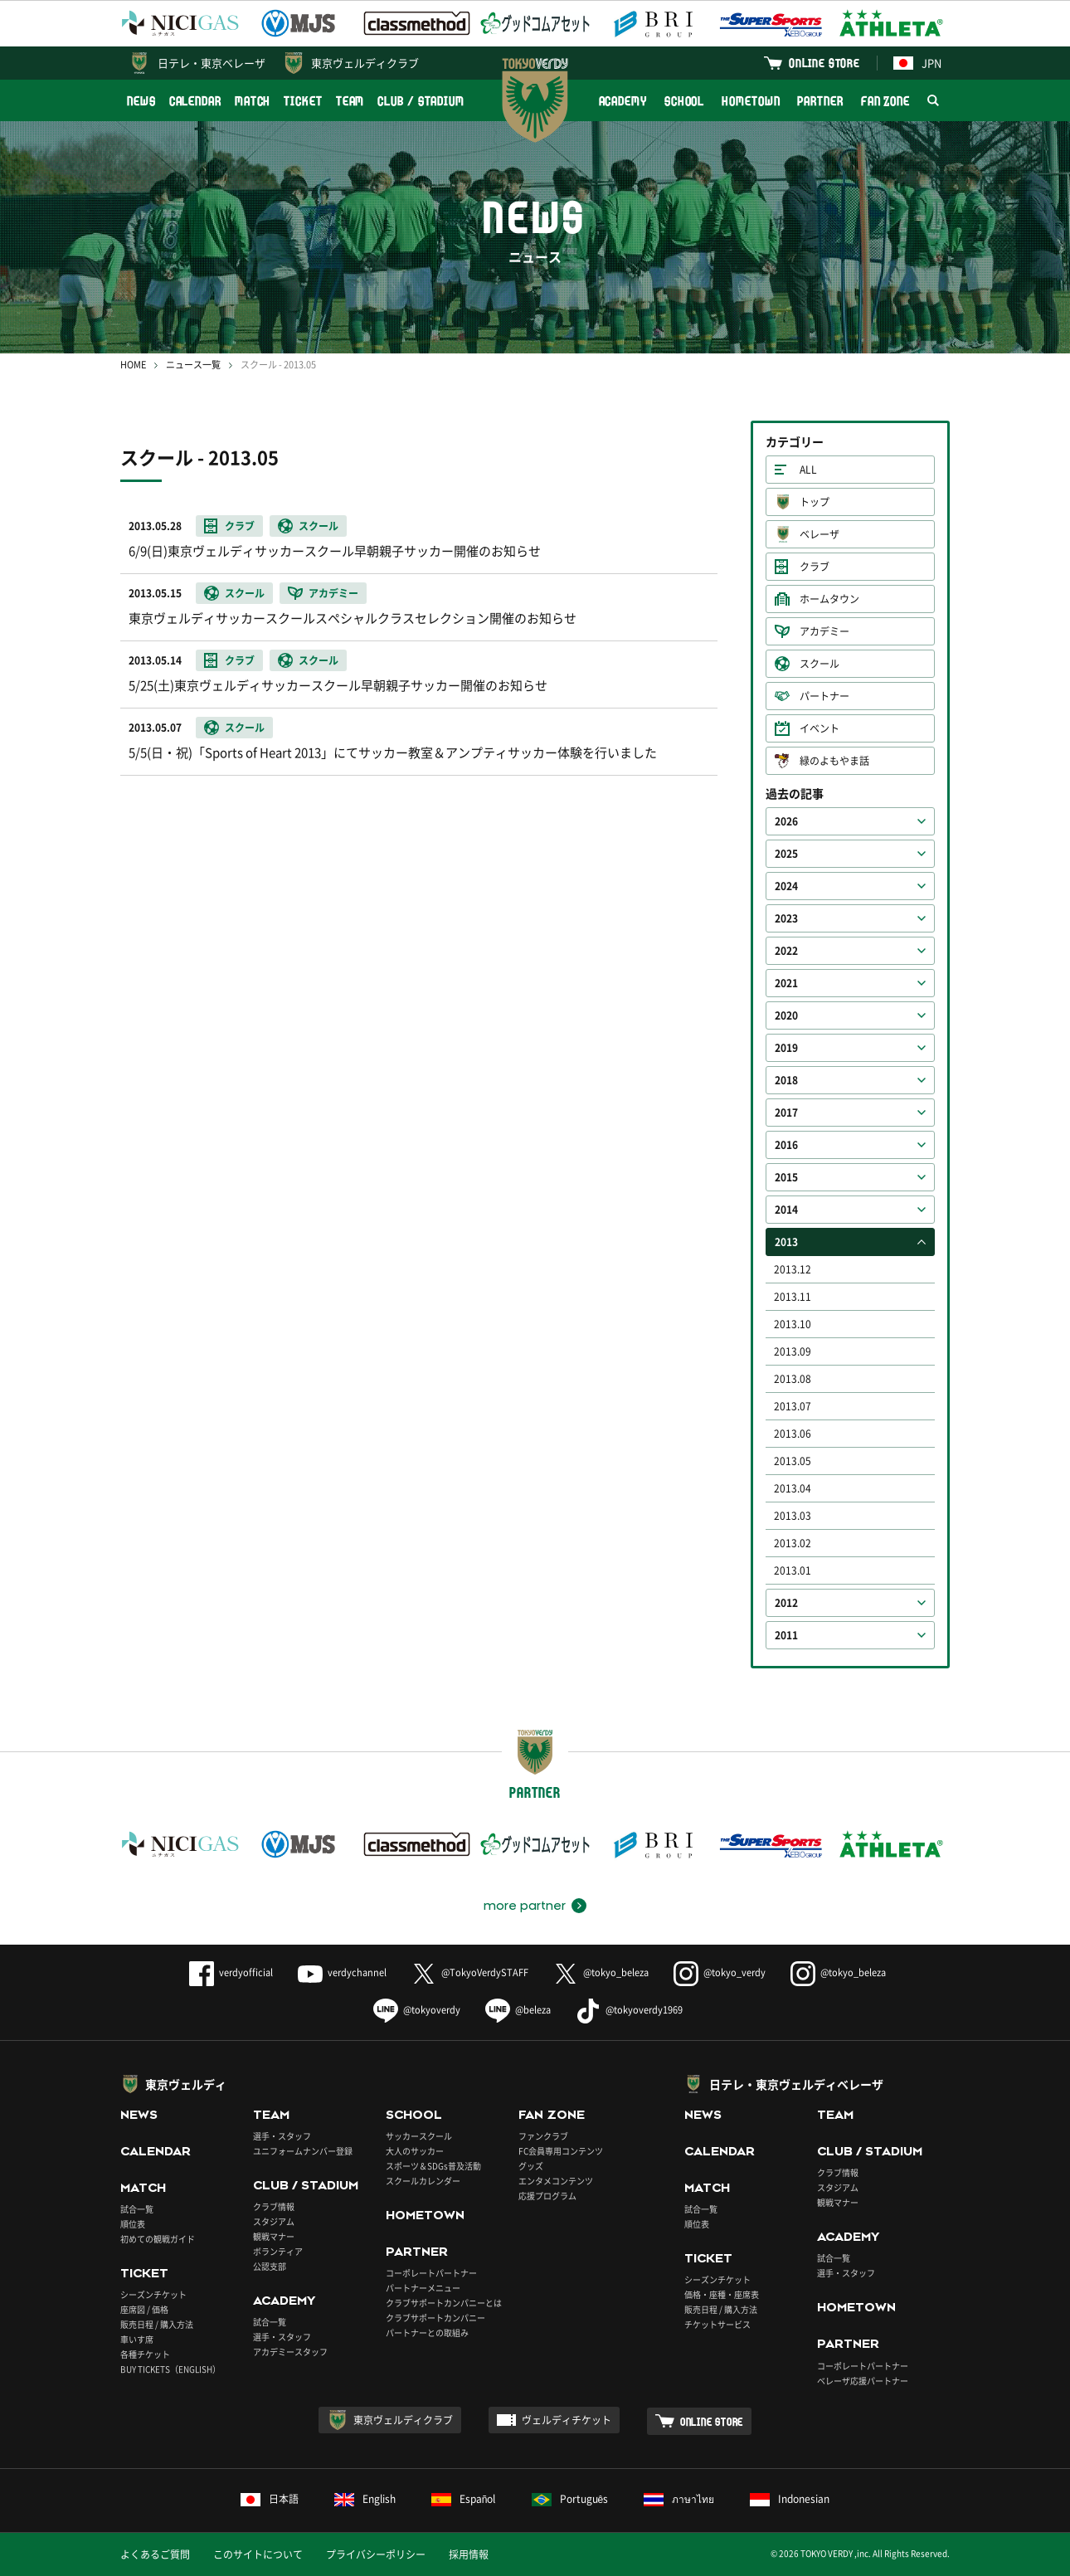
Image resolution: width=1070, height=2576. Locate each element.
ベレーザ (819, 534)
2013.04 (792, 1488)
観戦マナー (273, 2236)
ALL (808, 469)
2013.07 (792, 1406)
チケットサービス (717, 2324)
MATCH (253, 101)
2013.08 (792, 1378)
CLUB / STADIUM (420, 101)
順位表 (132, 2224)
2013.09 (792, 1351)
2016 (786, 1144)
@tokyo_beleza (601, 1972)
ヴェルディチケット (566, 2420)
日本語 (270, 2498)
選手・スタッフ (282, 2136)
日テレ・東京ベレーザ (211, 63)
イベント (819, 728)
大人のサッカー (415, 2151)
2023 (786, 918)
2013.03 (792, 1515)
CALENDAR (195, 101)
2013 (786, 1241)
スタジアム (273, 2221)
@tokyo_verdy (720, 1972)
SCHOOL (684, 101)
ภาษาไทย (679, 2498)
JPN (917, 63)
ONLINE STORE (824, 62)
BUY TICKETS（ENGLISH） (170, 2369)
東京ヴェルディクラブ (365, 63)
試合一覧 (136, 2209)
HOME (133, 365)
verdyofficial (231, 1972)
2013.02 (792, 1543)
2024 (786, 886)
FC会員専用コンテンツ (560, 2151)
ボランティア (278, 2251)
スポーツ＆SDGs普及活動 (433, 2166)
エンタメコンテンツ (555, 2180)
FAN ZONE (885, 101)
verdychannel (342, 1972)
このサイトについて (258, 2554)
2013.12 (792, 1269)
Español (463, 2498)
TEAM (350, 101)
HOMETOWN (751, 101)
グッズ (530, 2166)
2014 (786, 1209)
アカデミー (824, 631)
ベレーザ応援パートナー (862, 2380)
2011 (786, 1635)
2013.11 (792, 1296)
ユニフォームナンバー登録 (303, 2151)
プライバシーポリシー (376, 2554)
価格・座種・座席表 (721, 2294)
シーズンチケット (153, 2294)
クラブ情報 (273, 2206)
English (365, 2498)
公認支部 (269, 2266)
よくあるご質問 (155, 2554)
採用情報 (469, 2554)
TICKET (303, 101)
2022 (786, 950)
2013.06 (792, 1433)
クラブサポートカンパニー (435, 2317)
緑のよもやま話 (834, 760)
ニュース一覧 (193, 365)
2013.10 (792, 1324)
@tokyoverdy (416, 2010)
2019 (786, 1047)
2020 (786, 1015)
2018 (786, 1080)
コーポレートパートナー (431, 2273)
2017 (786, 1112)
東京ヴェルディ (185, 2084)
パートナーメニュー (423, 2287)
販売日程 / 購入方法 (156, 2324)
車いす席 (136, 2339)
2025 (786, 853)
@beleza (518, 2010)
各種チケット (145, 2354)
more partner (525, 1905)
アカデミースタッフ (290, 2351)
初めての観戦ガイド (157, 2239)
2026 (786, 821)
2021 (786, 983)
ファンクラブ (543, 2136)
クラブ (814, 566)
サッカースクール (419, 2136)
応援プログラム (547, 2195)
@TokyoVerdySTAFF (469, 1972)
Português (570, 2498)
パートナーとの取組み (427, 2332)
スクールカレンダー (423, 2180)
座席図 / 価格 (144, 2309)
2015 (786, 1177)
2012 (786, 1602)
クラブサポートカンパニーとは (444, 2302)
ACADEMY (623, 101)
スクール (819, 663)
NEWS (141, 101)
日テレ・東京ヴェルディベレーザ (796, 2084)
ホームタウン (829, 599)
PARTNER (820, 101)
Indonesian (789, 2498)
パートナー (824, 696)
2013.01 (792, 1570)
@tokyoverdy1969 (629, 2010)
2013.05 (792, 1461)
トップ (814, 501)
